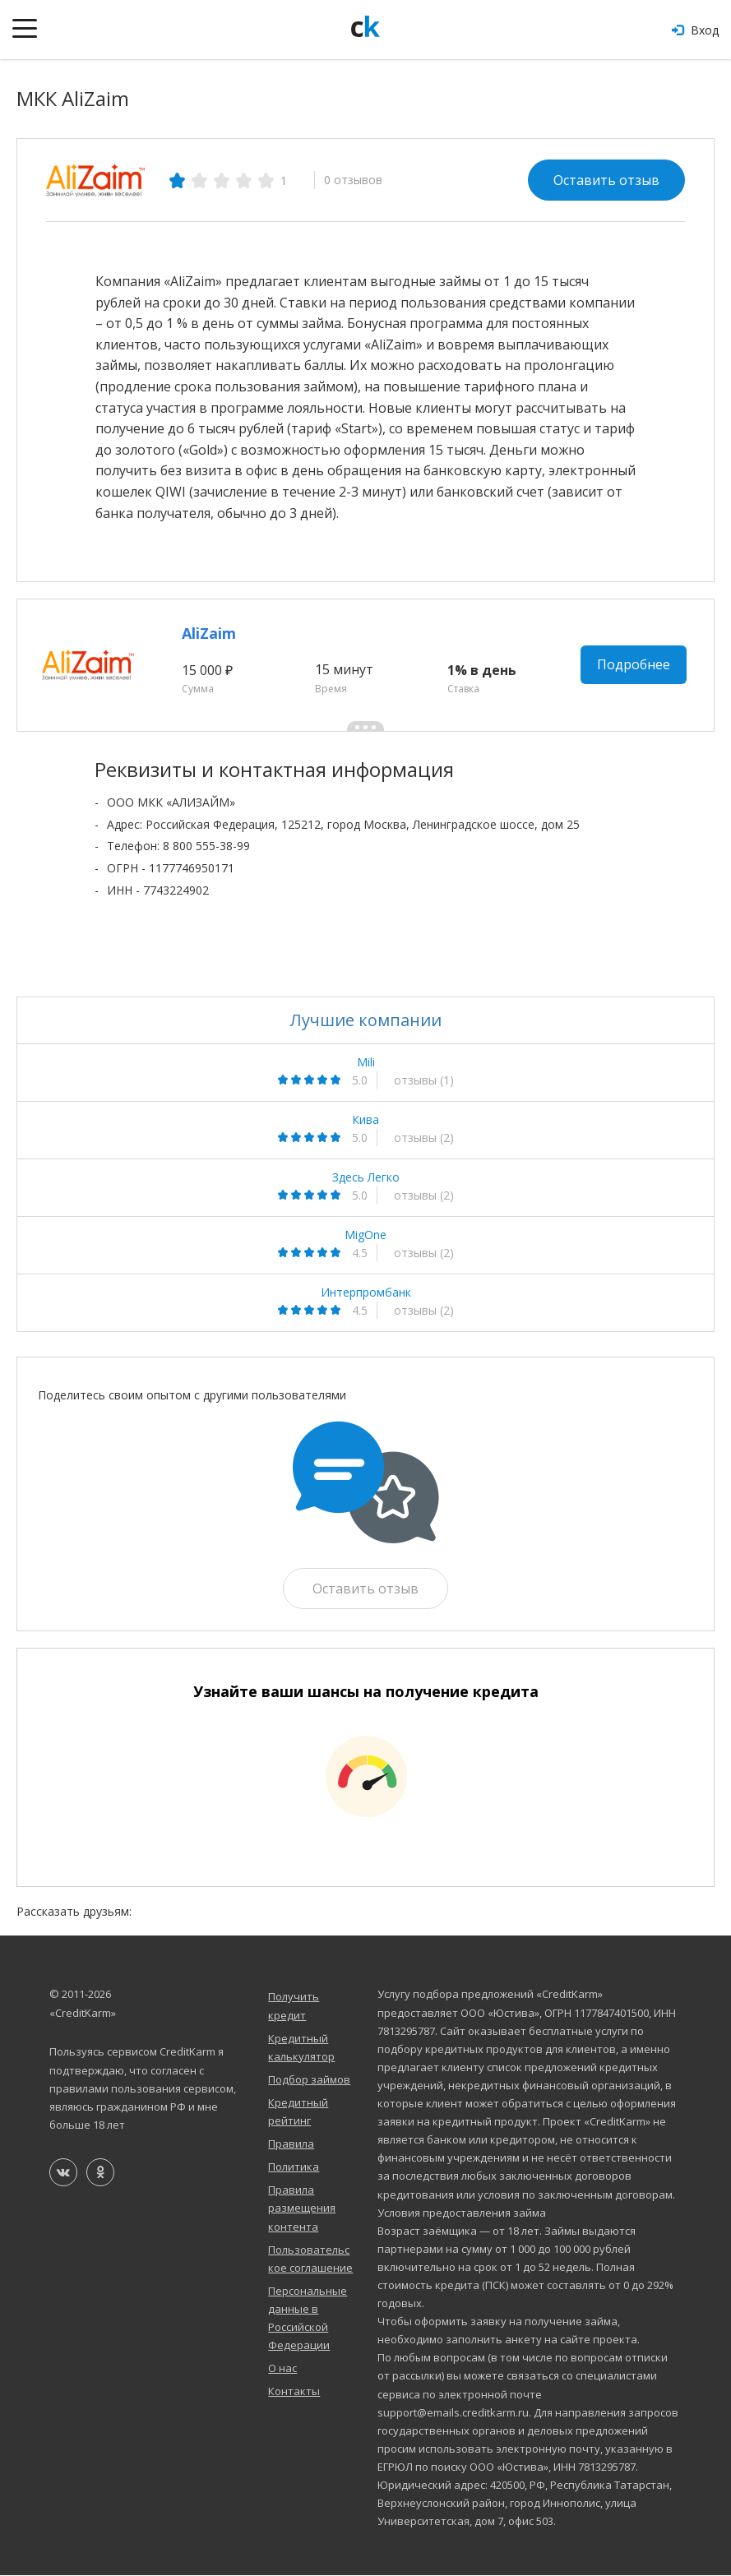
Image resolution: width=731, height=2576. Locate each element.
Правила (291, 2143)
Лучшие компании (366, 1020)
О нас (282, 2368)
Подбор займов (309, 2079)
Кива (365, 1120)
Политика (293, 2167)
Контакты (294, 2391)
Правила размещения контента (301, 2208)
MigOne (365, 1235)
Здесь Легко (366, 1177)
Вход (695, 30)
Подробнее (633, 665)
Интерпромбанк (366, 1292)
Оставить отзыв (606, 180)
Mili (366, 1062)
